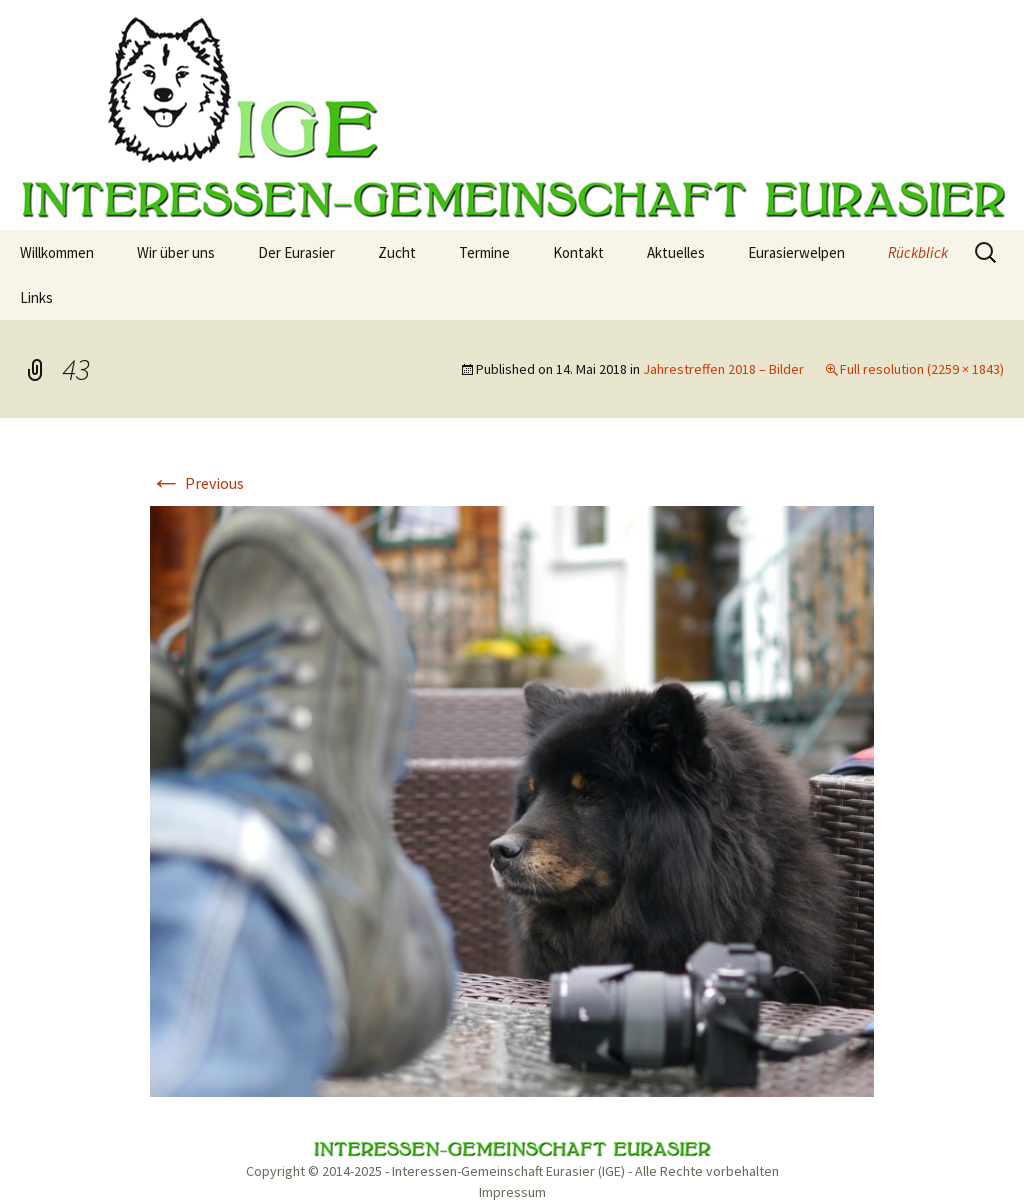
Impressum (512, 1192)
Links (36, 297)
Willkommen (57, 252)
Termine (484, 252)
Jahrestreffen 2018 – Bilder (723, 369)
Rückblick (918, 252)
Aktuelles (676, 252)
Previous (197, 483)
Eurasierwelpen (796, 252)
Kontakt (578, 252)
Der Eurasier (296, 252)
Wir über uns (176, 252)
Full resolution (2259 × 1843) (922, 369)
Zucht (397, 252)
